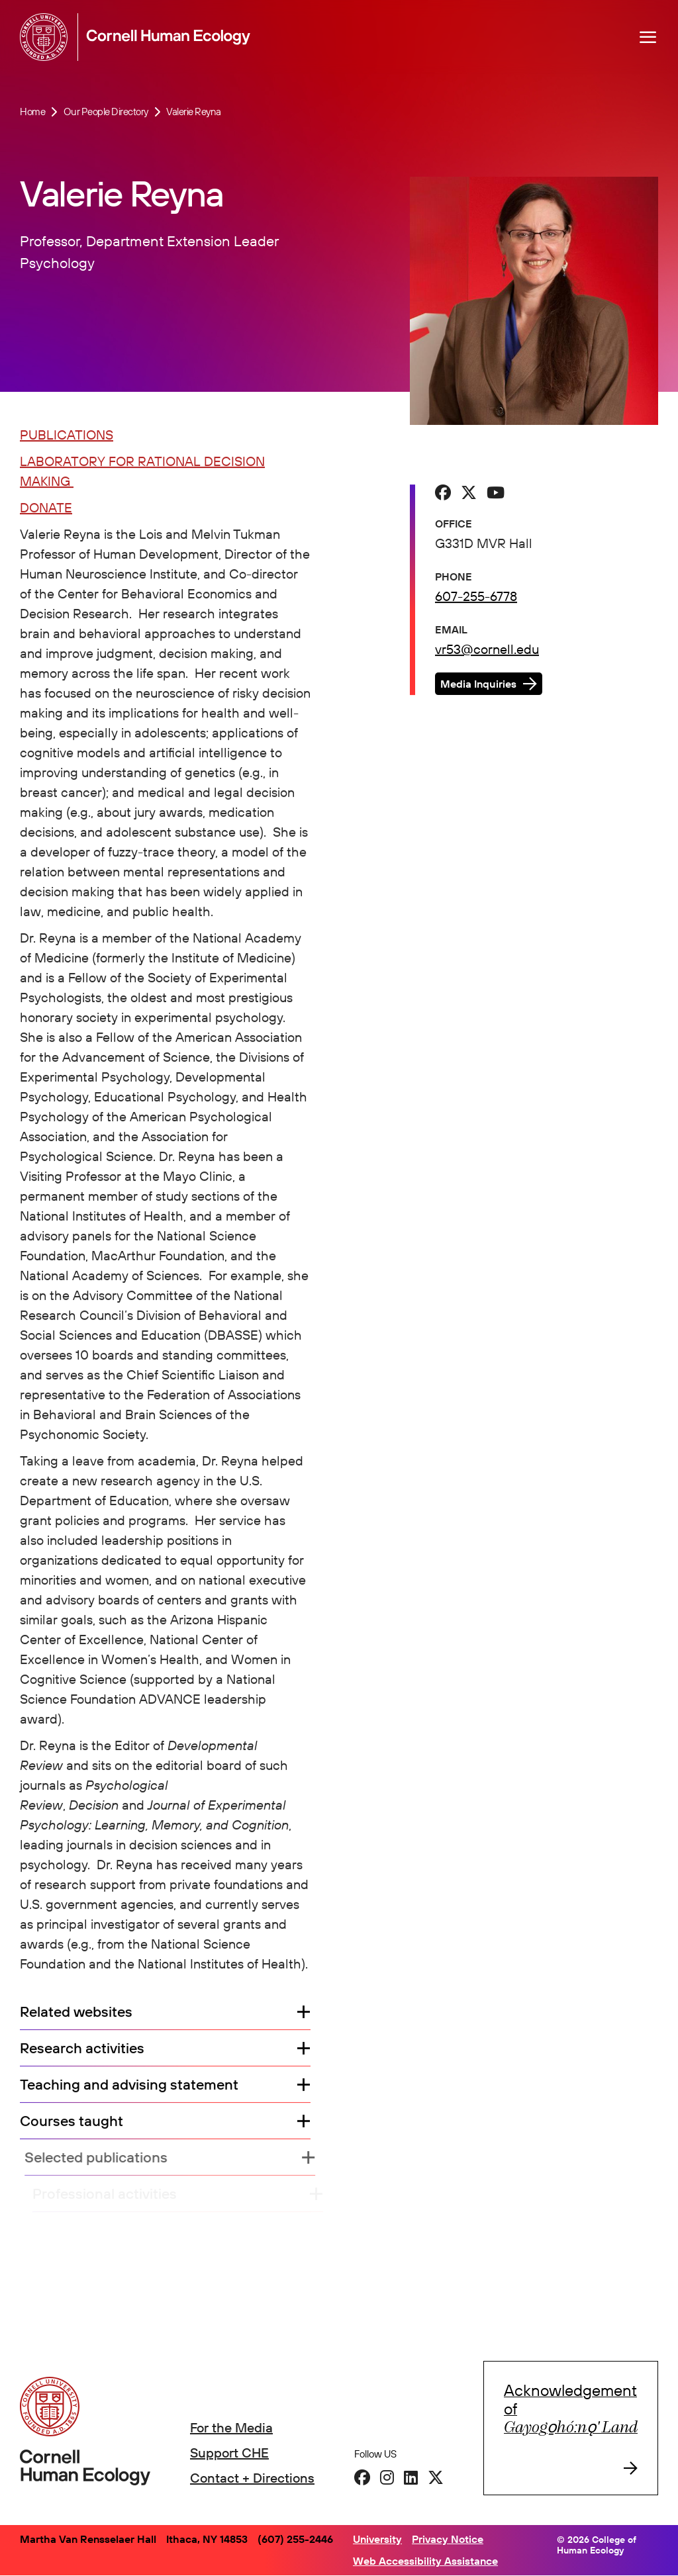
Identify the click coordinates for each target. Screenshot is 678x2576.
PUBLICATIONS (66, 436)
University (377, 2539)
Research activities (82, 2049)
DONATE (46, 508)
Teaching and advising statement (129, 2086)
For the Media (231, 2427)
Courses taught (78, 2122)
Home (32, 111)
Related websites (76, 2013)
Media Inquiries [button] (478, 685)
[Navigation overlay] (648, 37)
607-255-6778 (476, 597)
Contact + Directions (252, 2477)
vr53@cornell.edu (487, 650)
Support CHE (229, 2452)
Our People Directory (106, 111)
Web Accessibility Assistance (425, 2560)
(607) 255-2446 (295, 2539)
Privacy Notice (447, 2539)
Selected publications (104, 2158)
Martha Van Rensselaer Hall (88, 2539)
